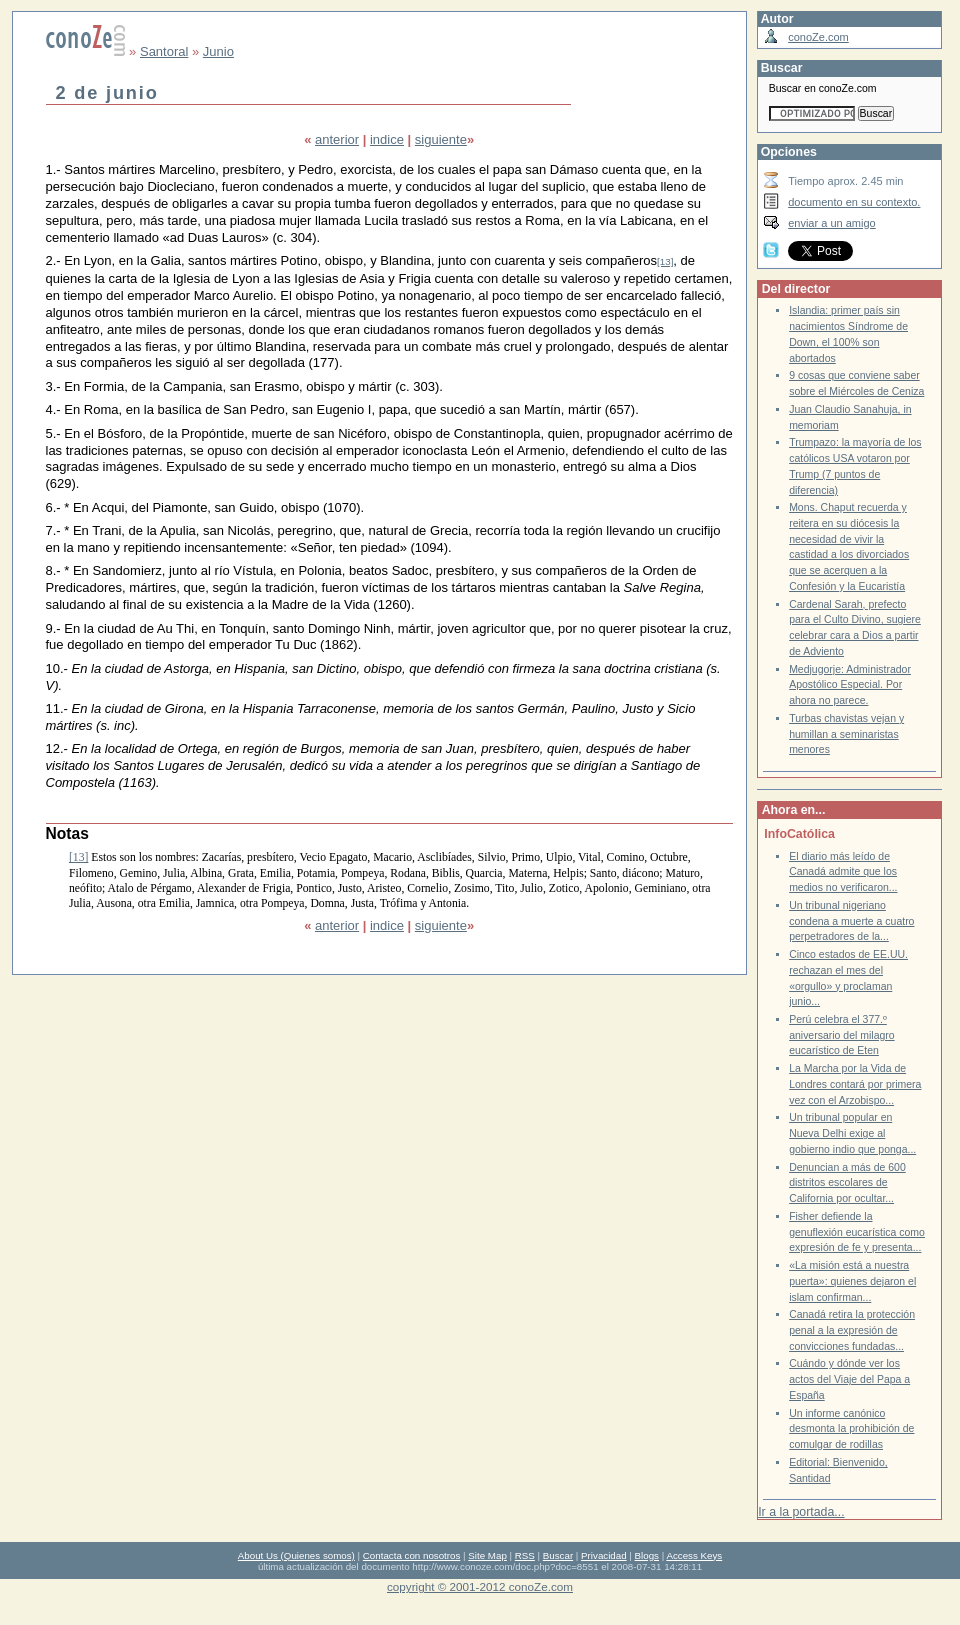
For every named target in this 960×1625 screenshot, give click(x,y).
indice (387, 139)
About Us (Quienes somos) (296, 1555)
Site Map (487, 1555)
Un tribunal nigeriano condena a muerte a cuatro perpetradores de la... (851, 921)
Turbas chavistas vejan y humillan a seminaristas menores (846, 734)
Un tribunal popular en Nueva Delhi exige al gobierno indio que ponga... (852, 1133)
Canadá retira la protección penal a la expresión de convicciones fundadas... (852, 1330)
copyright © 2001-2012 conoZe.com (480, 1586)
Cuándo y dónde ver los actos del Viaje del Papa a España (849, 1379)
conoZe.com (818, 37)
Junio (218, 51)
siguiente (441, 139)
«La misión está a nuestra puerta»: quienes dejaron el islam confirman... (852, 1281)
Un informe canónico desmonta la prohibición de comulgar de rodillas (851, 1429)
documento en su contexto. (854, 202)
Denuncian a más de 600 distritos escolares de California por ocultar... (847, 1183)
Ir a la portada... (801, 1512)
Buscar (558, 1555)
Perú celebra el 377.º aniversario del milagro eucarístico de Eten (841, 1035)
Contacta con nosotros (412, 1555)
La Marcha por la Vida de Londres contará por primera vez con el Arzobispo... (855, 1084)
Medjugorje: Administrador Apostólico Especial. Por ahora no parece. (850, 685)
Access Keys (694, 1555)
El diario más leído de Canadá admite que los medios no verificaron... (843, 872)
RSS (525, 1555)
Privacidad (604, 1555)
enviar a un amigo (832, 223)
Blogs (647, 1555)
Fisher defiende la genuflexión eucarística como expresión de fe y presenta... (857, 1232)
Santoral (164, 51)
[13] (665, 261)
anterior (337, 139)
